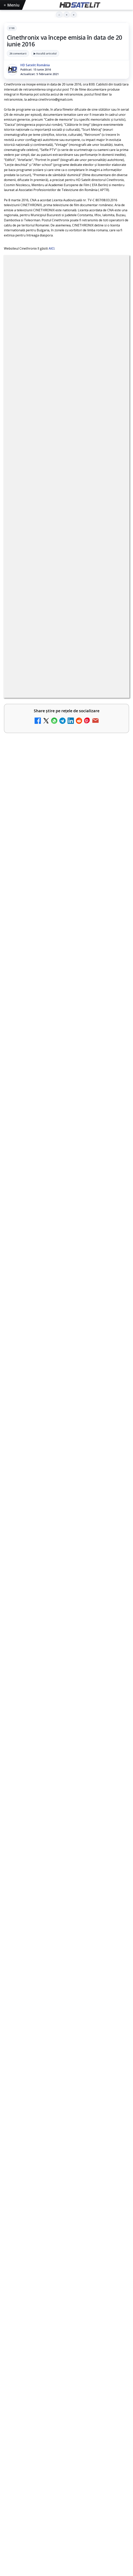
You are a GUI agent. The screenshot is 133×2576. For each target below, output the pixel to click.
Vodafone (104, 2473)
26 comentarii (18, 53)
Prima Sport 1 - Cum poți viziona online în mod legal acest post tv (57, 1828)
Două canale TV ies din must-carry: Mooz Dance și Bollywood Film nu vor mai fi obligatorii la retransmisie (60, 1668)
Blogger (98, 2530)
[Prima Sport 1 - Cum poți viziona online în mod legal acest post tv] (115, 1835)
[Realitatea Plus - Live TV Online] (115, 1709)
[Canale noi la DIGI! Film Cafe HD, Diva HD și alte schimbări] (115, 1575)
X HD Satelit (66, 2423)
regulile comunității (68, 1462)
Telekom (87, 2473)
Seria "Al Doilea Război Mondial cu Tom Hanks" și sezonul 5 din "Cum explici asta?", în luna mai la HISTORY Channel (66, 1912)
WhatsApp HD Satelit (66, 2387)
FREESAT (21, 2473)
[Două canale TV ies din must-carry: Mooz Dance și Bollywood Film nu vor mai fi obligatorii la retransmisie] (115, 1672)
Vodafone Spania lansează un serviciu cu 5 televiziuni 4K (65, 1859)
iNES (118, 2473)
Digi (9, 2473)
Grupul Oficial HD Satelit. (46, 1473)
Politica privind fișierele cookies (66, 2511)
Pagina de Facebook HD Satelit (66, 2363)
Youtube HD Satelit (66, 2399)
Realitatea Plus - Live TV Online (44, 1700)
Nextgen (56, 2473)
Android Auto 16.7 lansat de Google (47, 1599)
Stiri (12, 28)
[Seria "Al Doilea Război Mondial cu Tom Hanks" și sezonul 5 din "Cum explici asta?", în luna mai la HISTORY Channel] (66, 1953)
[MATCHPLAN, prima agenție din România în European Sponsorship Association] (66, 2131)
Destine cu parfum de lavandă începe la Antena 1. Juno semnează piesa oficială (58, 1633)
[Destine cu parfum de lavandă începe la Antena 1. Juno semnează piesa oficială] (115, 1640)
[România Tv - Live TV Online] (115, 1772)
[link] (66, 1576)
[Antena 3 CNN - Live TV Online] (115, 1740)
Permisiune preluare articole (66, 2498)
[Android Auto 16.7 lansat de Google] (115, 1608)
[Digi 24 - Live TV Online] (115, 1803)
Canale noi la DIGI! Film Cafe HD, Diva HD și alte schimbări (58, 1569)
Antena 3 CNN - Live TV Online (43, 1732)
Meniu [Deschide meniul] (12, 5)
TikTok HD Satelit (66, 2411)
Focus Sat (38, 2473)
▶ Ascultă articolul (45, 53)
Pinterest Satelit (66, 2435)
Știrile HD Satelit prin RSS (66, 2447)
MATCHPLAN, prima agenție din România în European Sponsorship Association (58, 2089)
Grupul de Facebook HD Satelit (66, 2375)
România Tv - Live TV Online (41, 1763)
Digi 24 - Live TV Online (37, 1795)
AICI (51, 248)
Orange (71, 2473)
